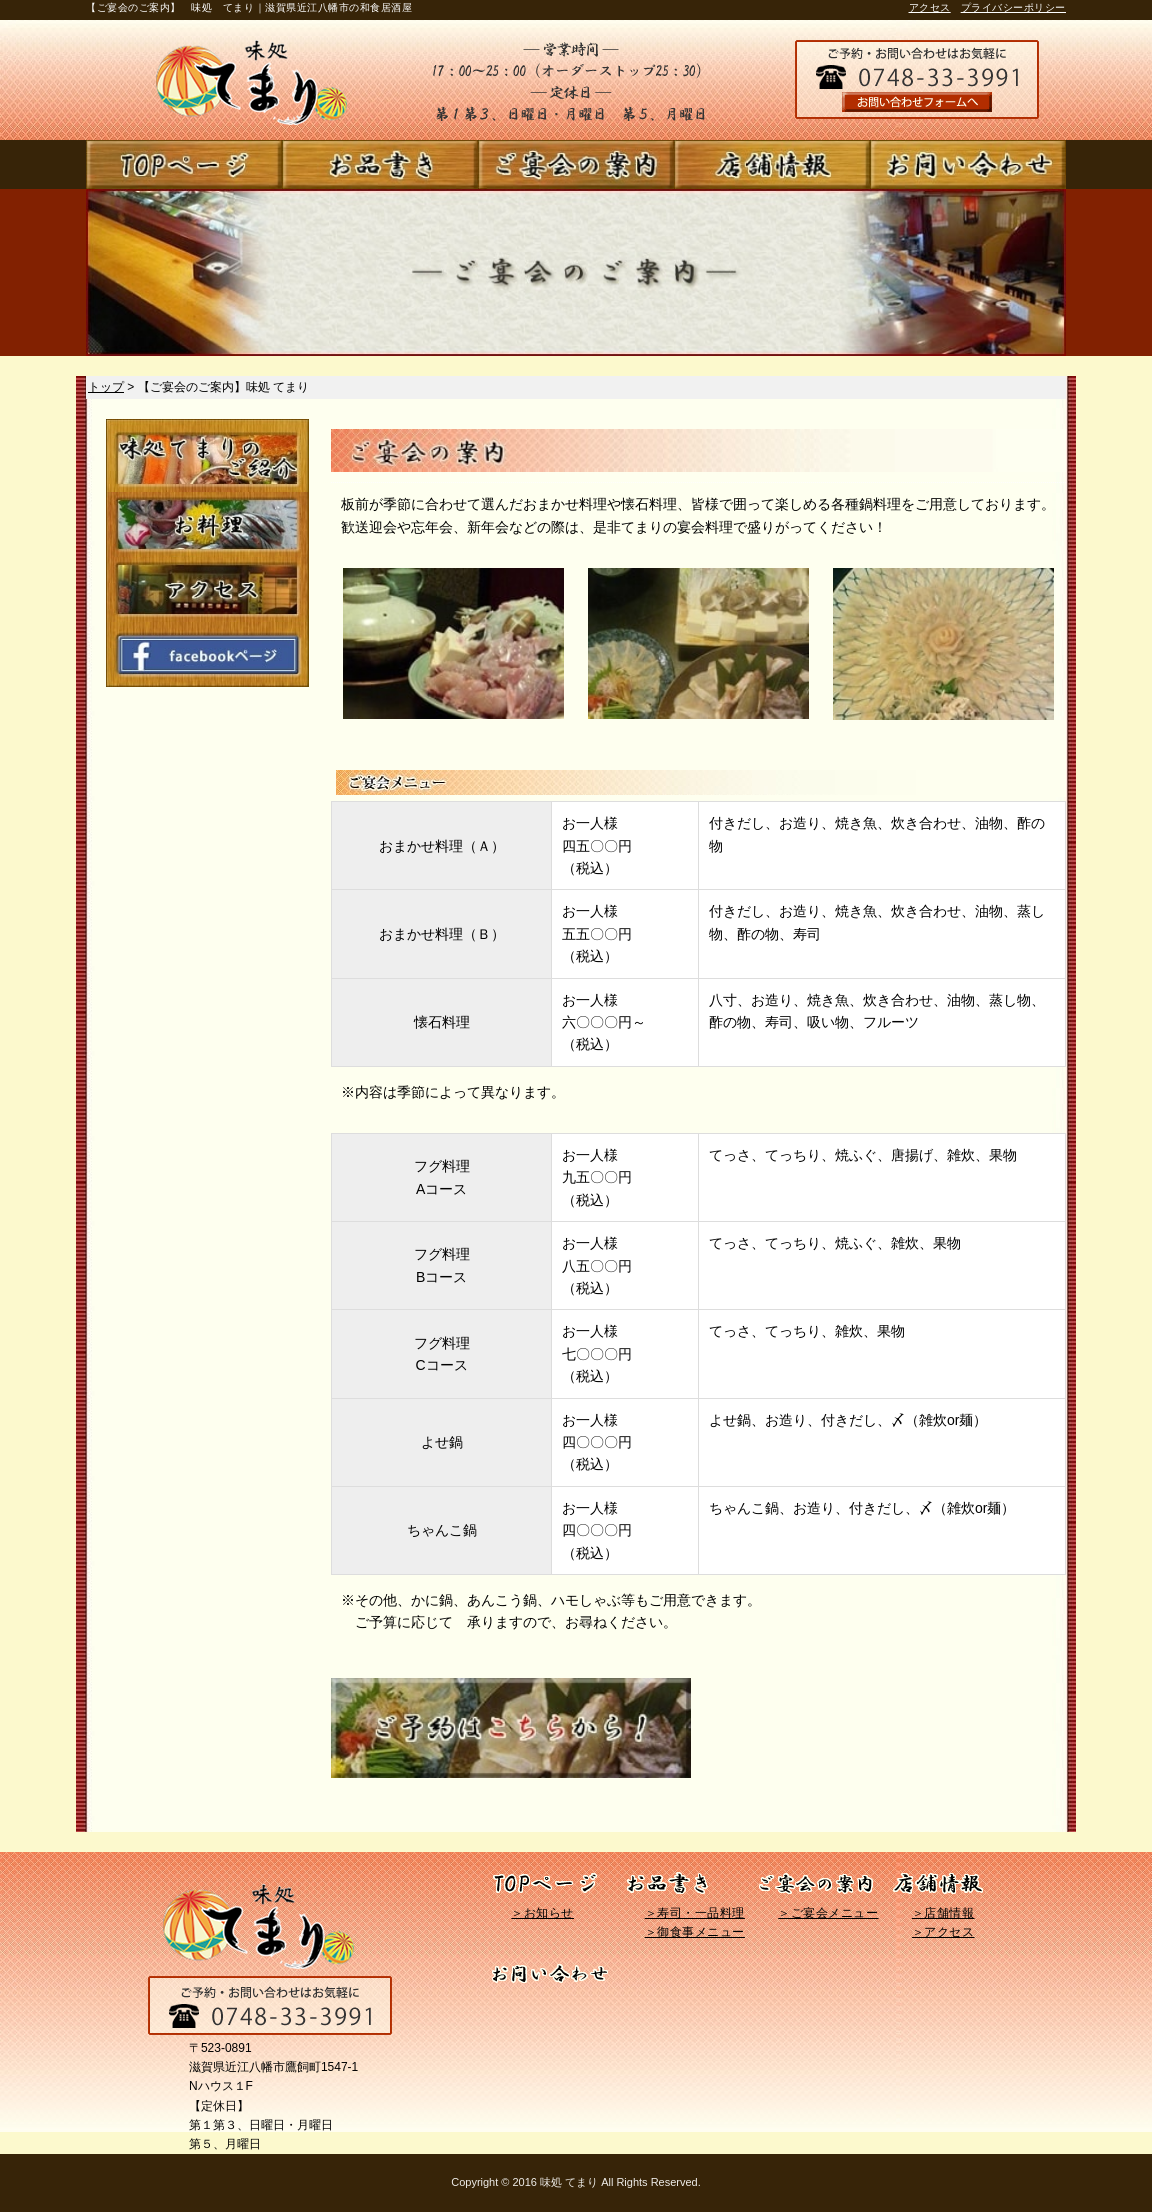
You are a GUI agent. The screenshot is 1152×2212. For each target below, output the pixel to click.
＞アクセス (943, 1932)
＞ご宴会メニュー (828, 1913)
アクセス (930, 7)
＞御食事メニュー (695, 1932)
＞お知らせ (542, 1913)
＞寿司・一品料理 (695, 1913)
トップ (106, 387)
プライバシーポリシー (1013, 7)
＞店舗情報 (943, 1913)
